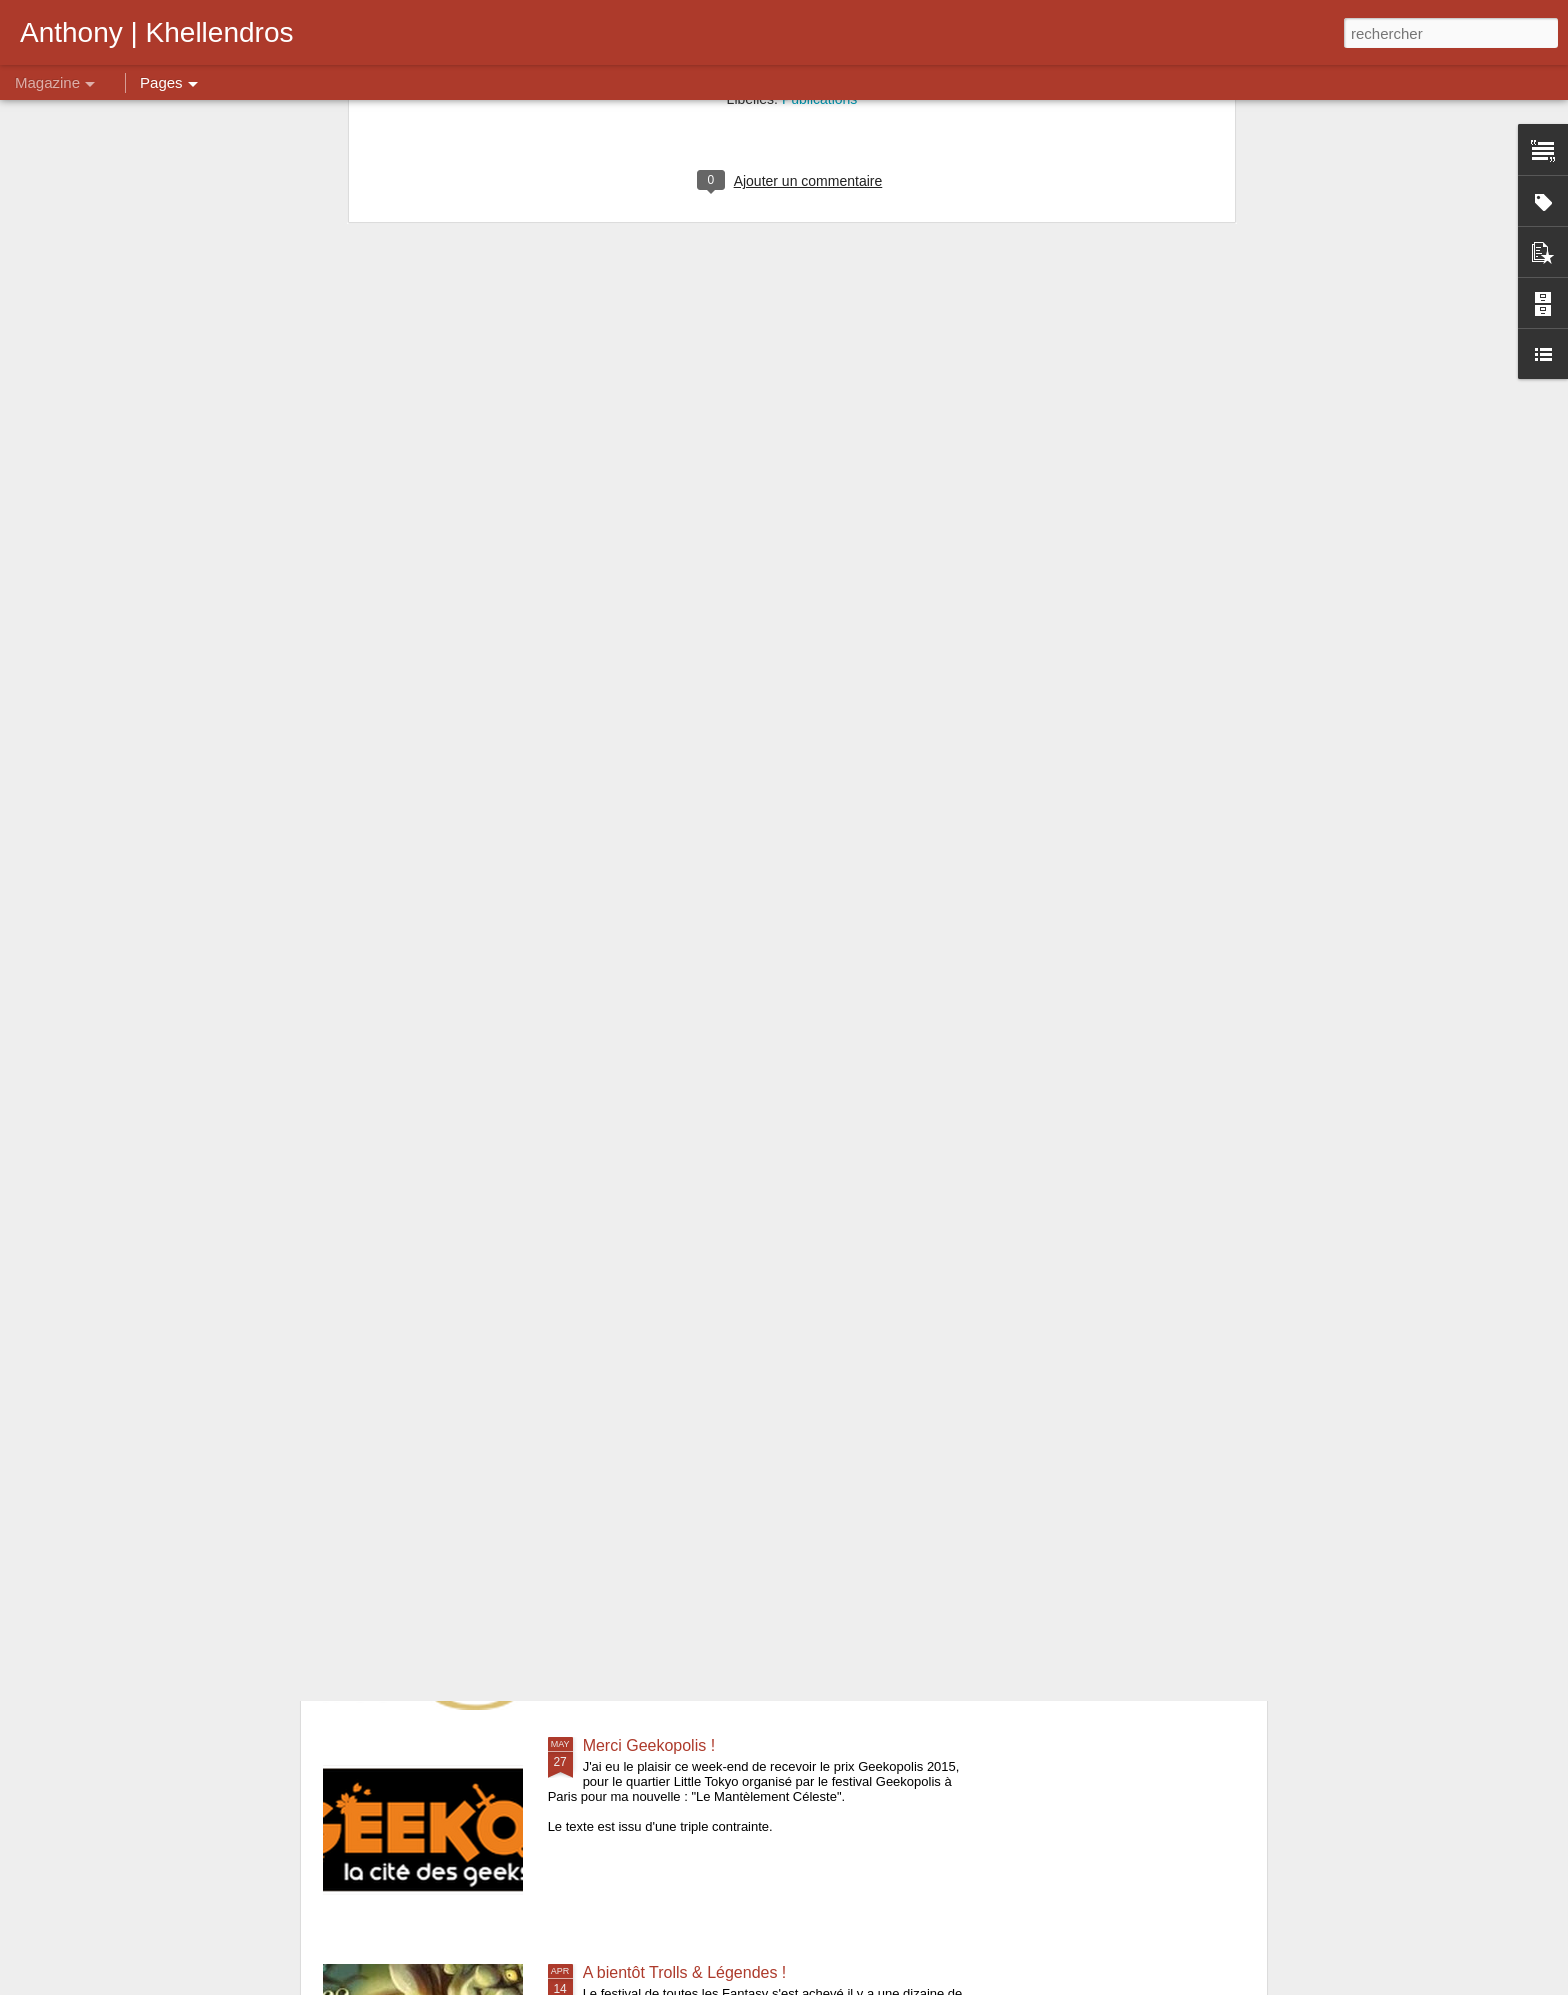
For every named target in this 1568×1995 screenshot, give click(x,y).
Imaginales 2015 (641, 1518)
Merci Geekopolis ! (649, 1745)
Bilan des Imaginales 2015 (452, 1431)
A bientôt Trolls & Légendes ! (685, 1972)
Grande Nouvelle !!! (652, 1204)
